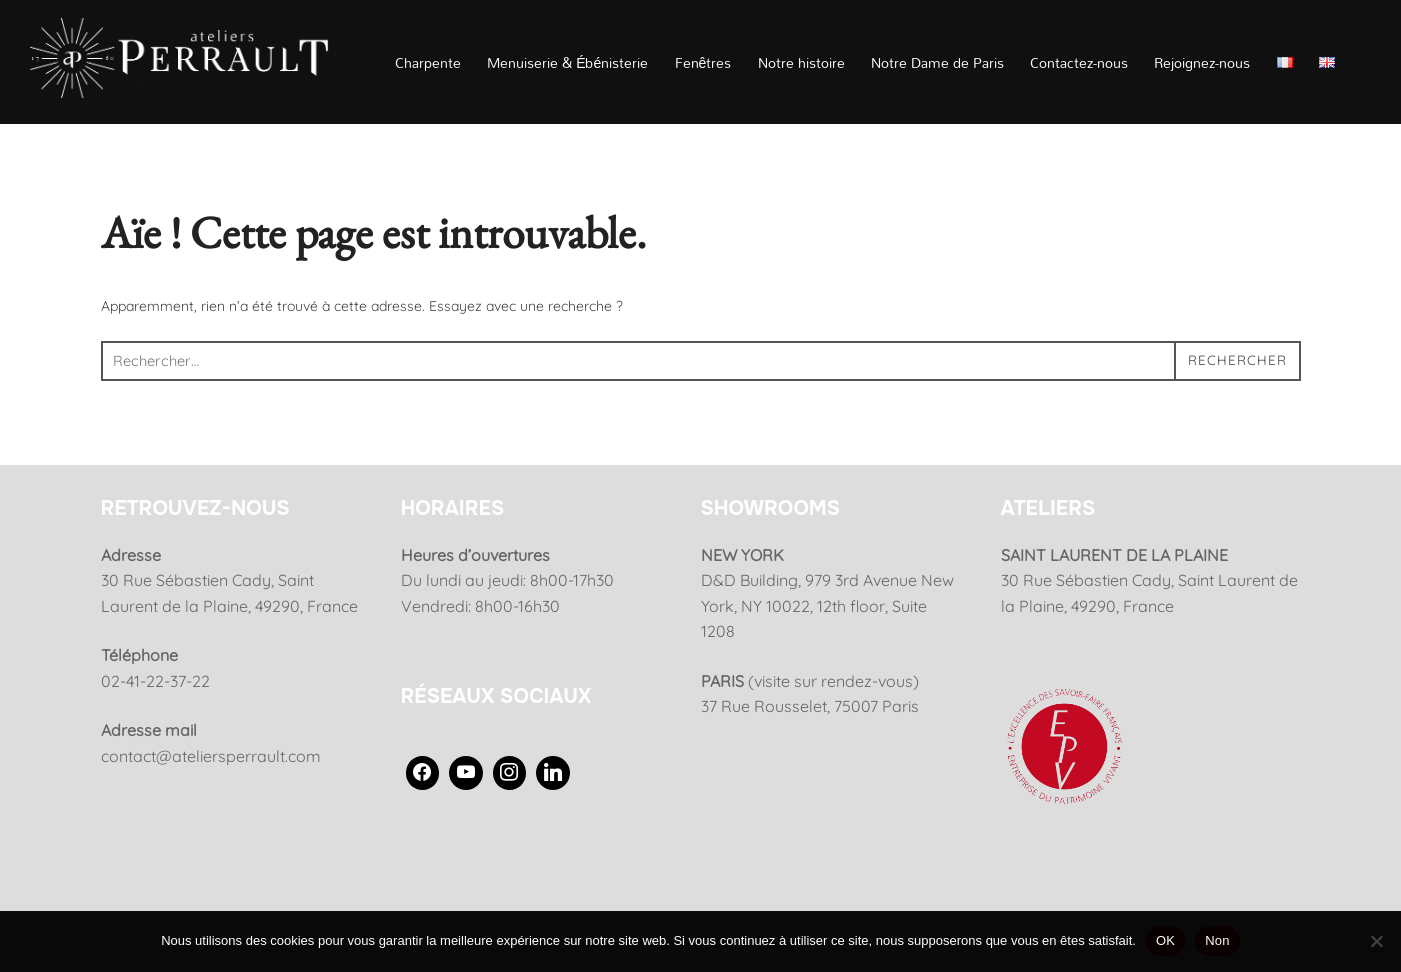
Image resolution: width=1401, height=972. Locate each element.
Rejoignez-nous (1202, 62)
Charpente (428, 62)
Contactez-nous (1079, 62)
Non (1217, 940)
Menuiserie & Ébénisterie (567, 62)
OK (1165, 940)
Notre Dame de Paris (937, 62)
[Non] (1376, 941)
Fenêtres (703, 62)
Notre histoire (801, 62)
